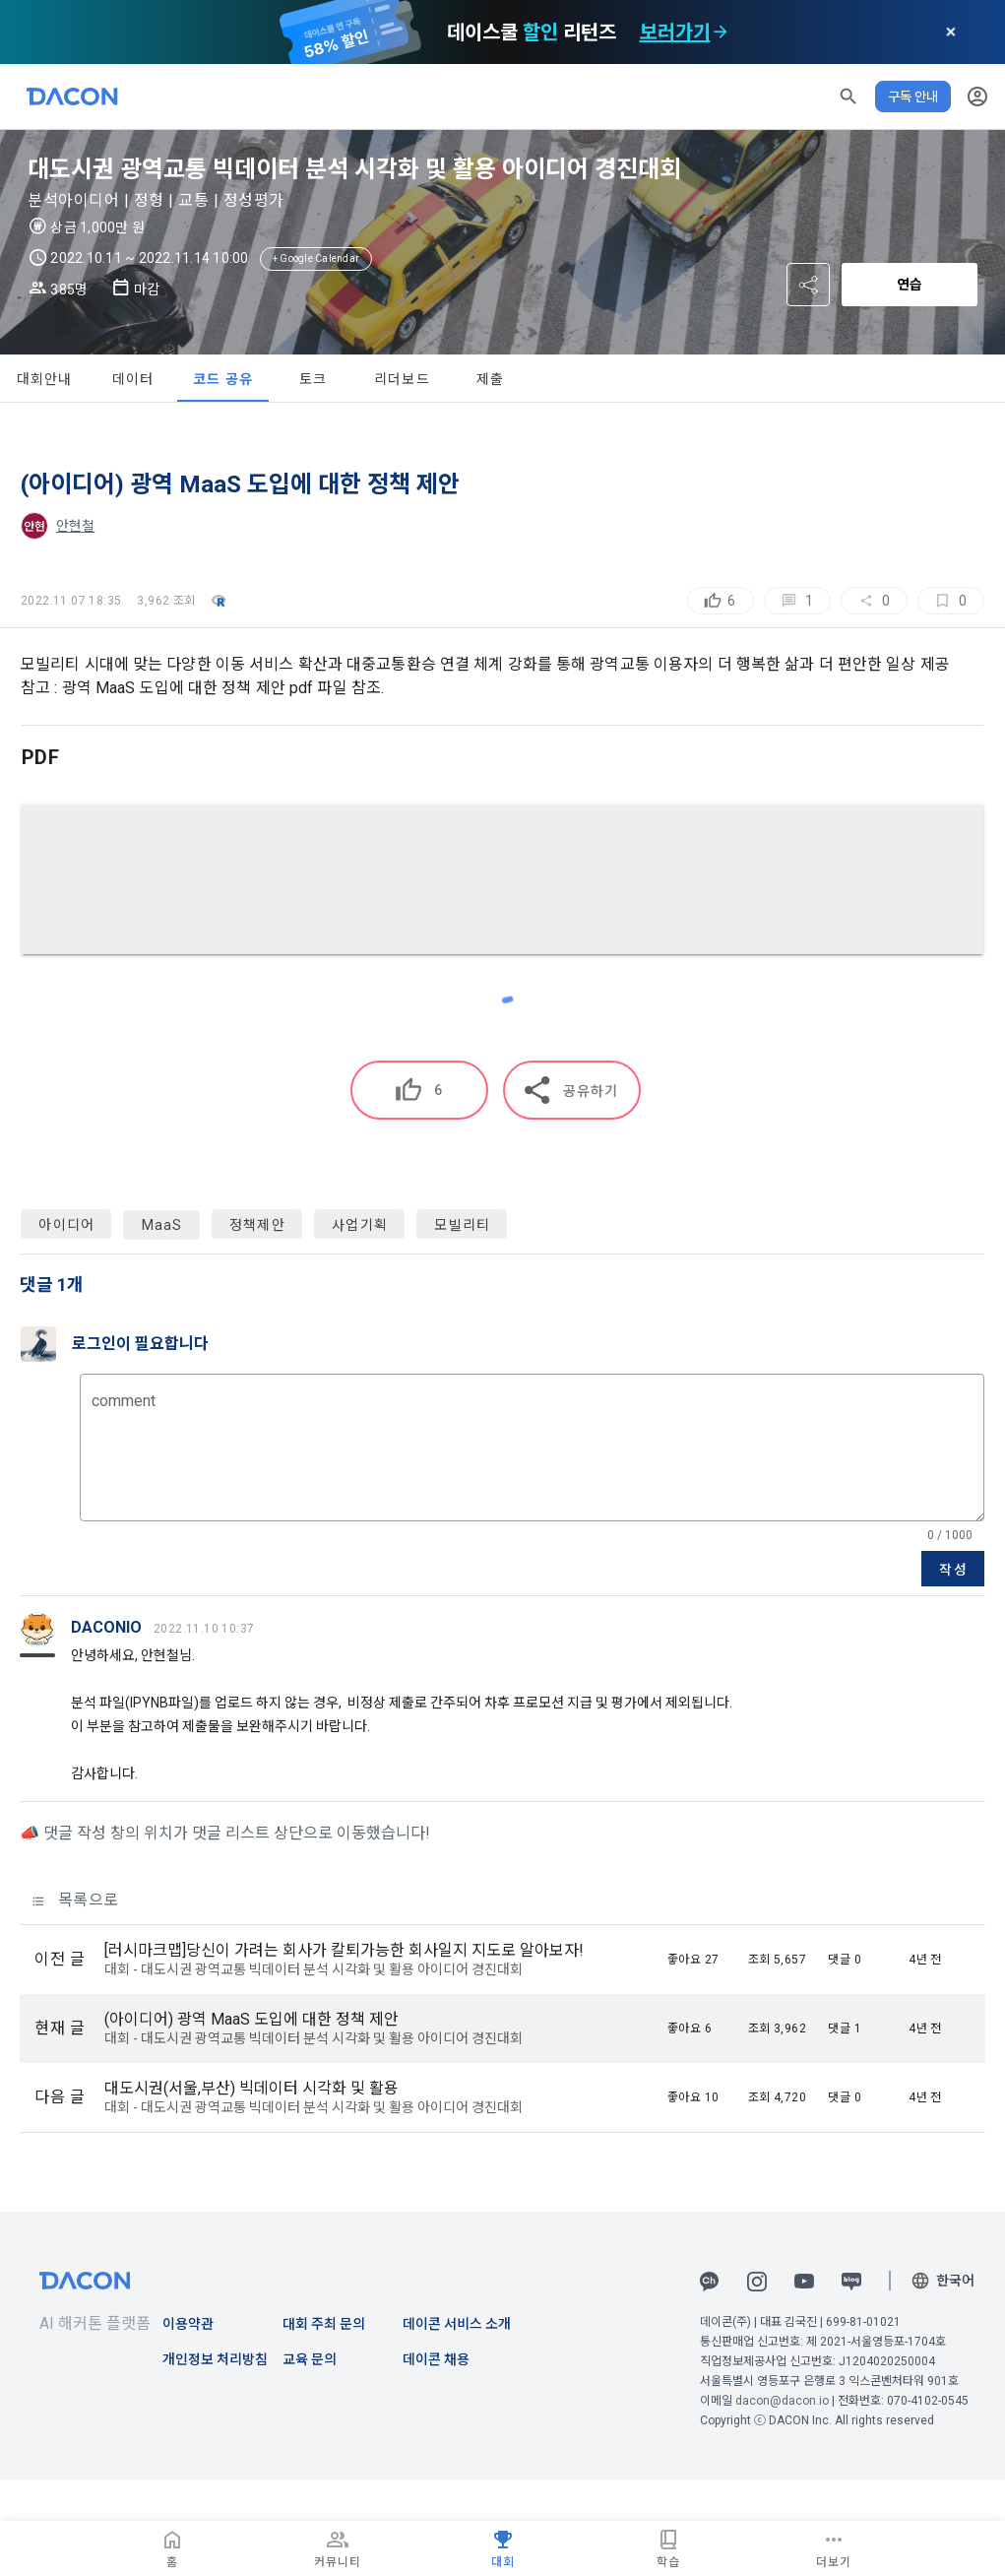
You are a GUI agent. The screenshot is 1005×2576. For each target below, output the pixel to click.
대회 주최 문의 (324, 2324)
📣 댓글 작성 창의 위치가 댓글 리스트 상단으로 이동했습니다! (225, 1833)
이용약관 (188, 2324)
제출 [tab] (490, 379)
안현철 (75, 526)
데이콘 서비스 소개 (457, 2324)
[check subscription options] (720, 32)
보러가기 (675, 32)
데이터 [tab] (133, 379)
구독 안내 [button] (913, 96)
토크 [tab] (313, 379)
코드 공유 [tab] (223, 379)
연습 (909, 284)
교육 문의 (310, 2359)
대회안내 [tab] (45, 379)
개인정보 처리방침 (215, 2359)
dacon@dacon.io (782, 2401)
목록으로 (75, 1900)
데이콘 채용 (436, 2359)
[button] (848, 96)
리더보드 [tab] (402, 379)
